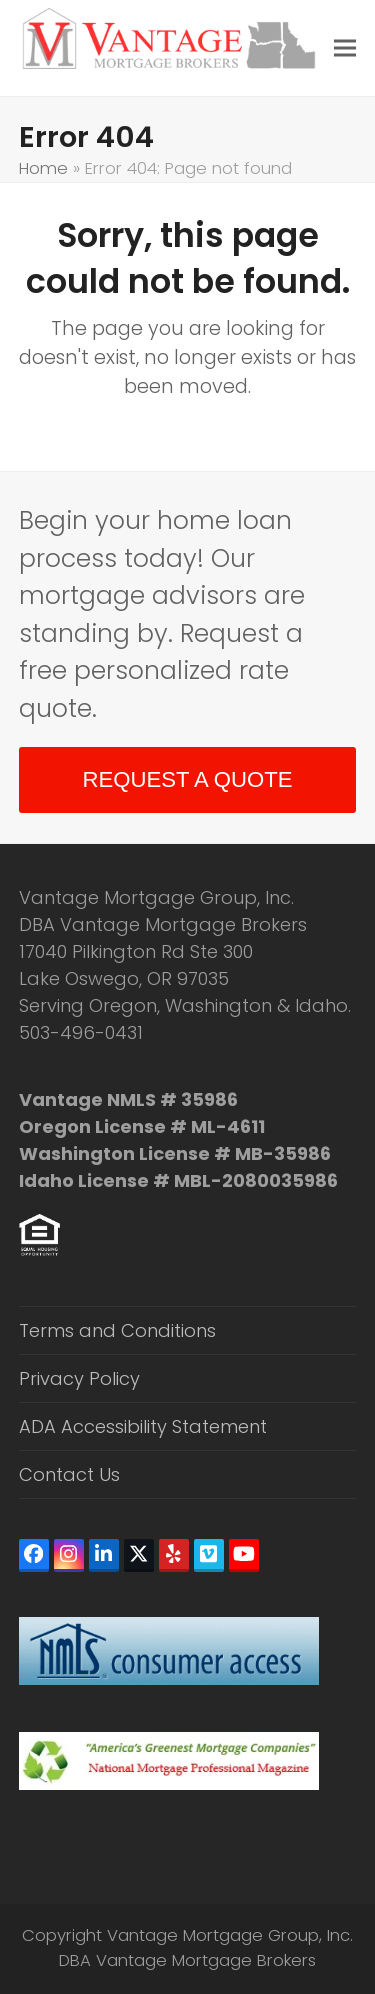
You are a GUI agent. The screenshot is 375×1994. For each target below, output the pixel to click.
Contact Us (69, 1474)
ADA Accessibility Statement (143, 1426)
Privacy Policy (79, 1378)
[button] (345, 48)
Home (43, 168)
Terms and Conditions (117, 1330)
